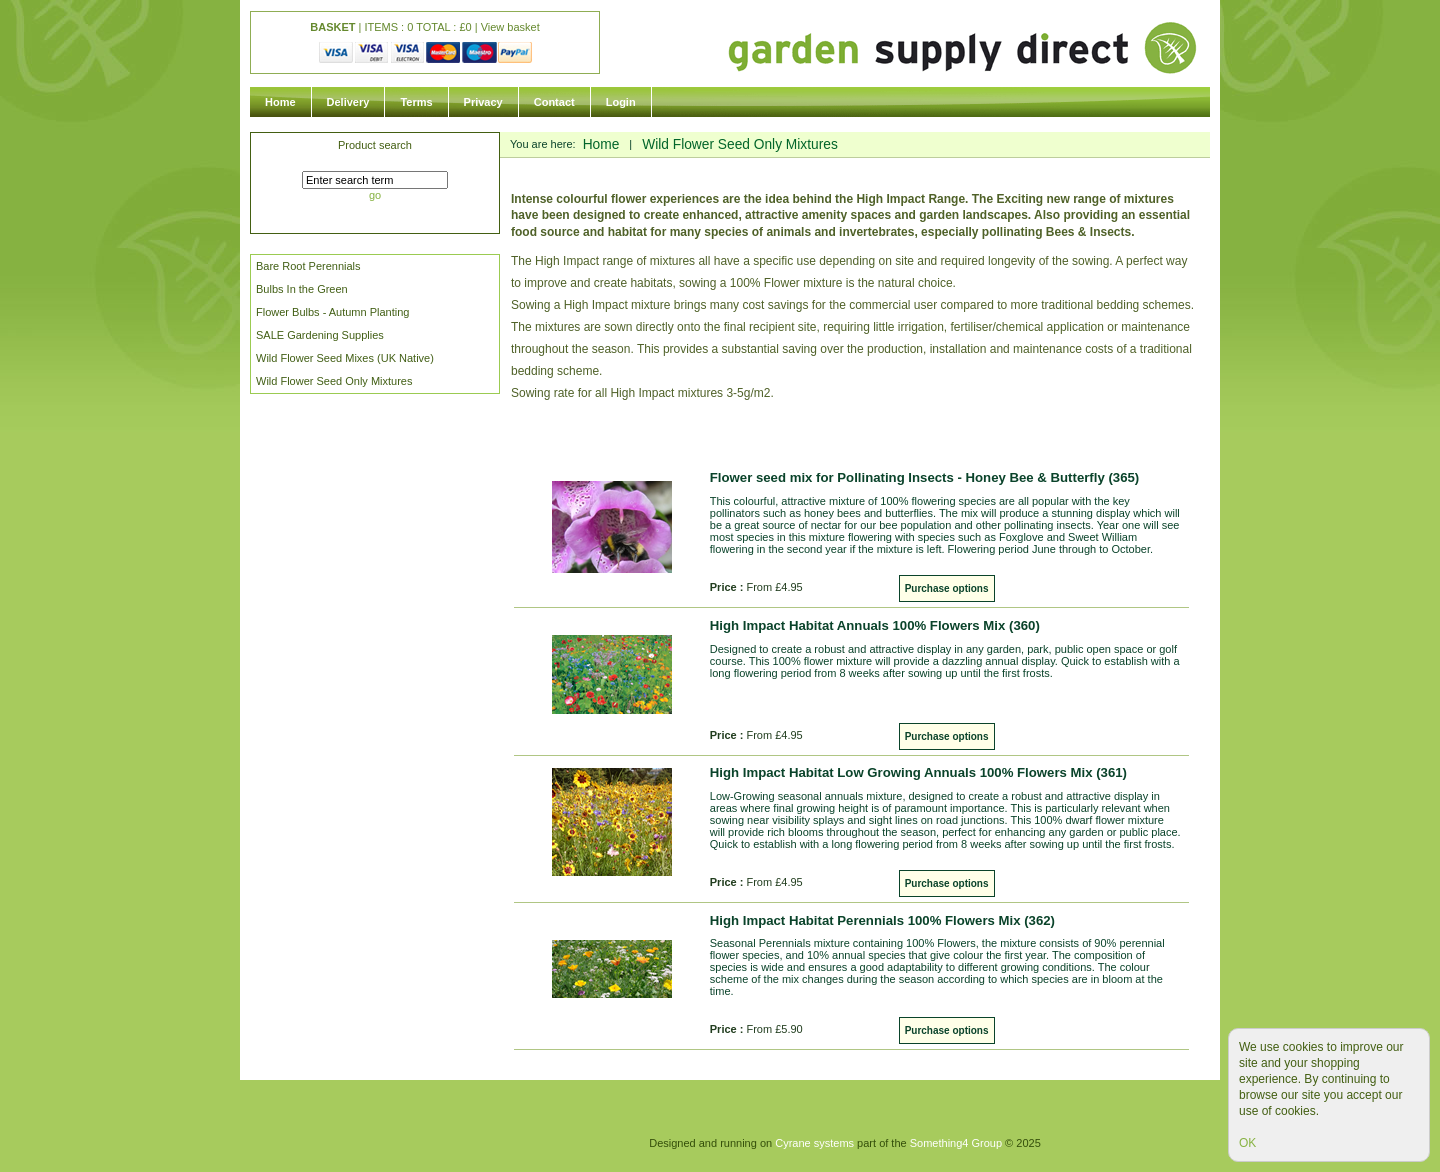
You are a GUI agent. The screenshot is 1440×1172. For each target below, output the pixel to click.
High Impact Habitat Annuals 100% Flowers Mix (875, 625)
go (375, 195)
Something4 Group (956, 1143)
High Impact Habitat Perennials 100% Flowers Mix (882, 920)
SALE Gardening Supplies (320, 335)
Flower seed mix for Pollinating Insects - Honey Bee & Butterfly (924, 477)
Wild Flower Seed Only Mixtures (334, 381)
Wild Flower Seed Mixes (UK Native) (345, 358)
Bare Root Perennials (308, 266)
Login (621, 102)
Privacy (483, 102)
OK (1247, 1143)
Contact (554, 102)
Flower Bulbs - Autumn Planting (332, 312)
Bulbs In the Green (302, 289)
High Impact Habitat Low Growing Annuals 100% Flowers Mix (918, 772)
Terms (416, 102)
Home (280, 102)
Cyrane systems (814, 1143)
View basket (510, 27)
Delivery (348, 102)
